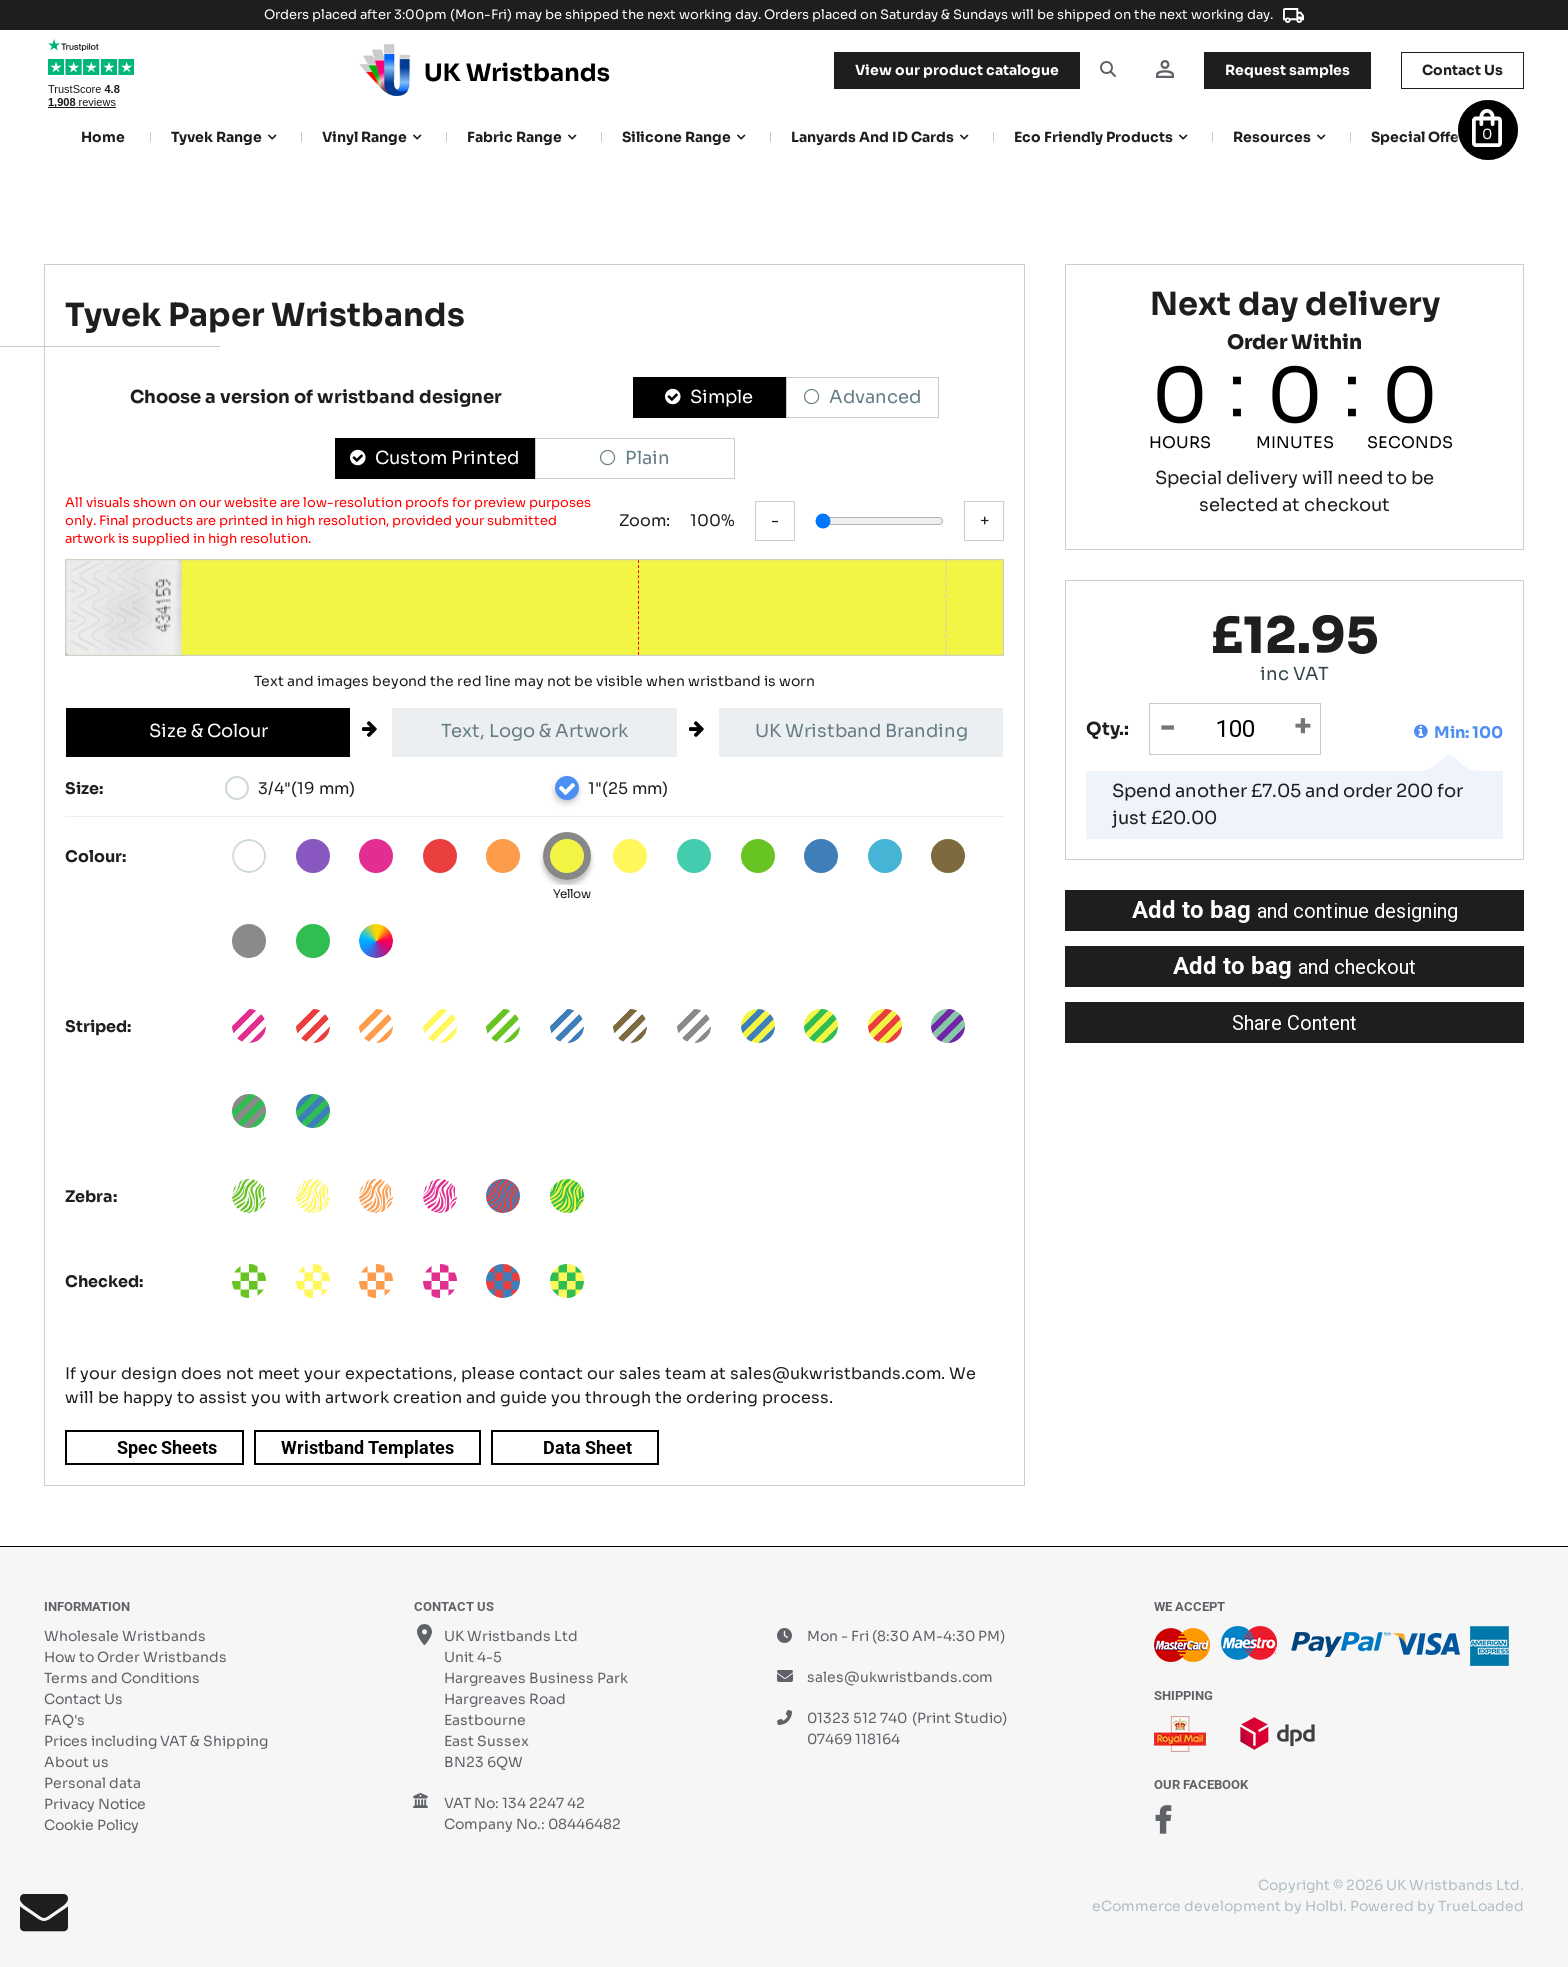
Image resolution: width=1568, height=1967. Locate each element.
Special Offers (1422, 137)
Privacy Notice (95, 1804)
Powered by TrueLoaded (1437, 1906)
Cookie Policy (91, 1825)
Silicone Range (676, 137)
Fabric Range (514, 137)
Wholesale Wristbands (125, 1636)
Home (103, 137)
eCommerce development (1186, 1906)
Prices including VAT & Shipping (156, 1741)
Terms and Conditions (122, 1678)
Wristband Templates (367, 1447)
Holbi (1324, 1906)
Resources (1272, 137)
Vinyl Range (364, 137)
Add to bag (1295, 910)
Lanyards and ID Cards (872, 137)
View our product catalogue (957, 70)
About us (76, 1762)
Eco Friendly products (1093, 137)
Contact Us (83, 1699)
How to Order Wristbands (135, 1657)
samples (1287, 70)
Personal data (92, 1783)
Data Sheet (587, 1447)
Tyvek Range (216, 137)
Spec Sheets (167, 1447)
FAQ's (64, 1720)
